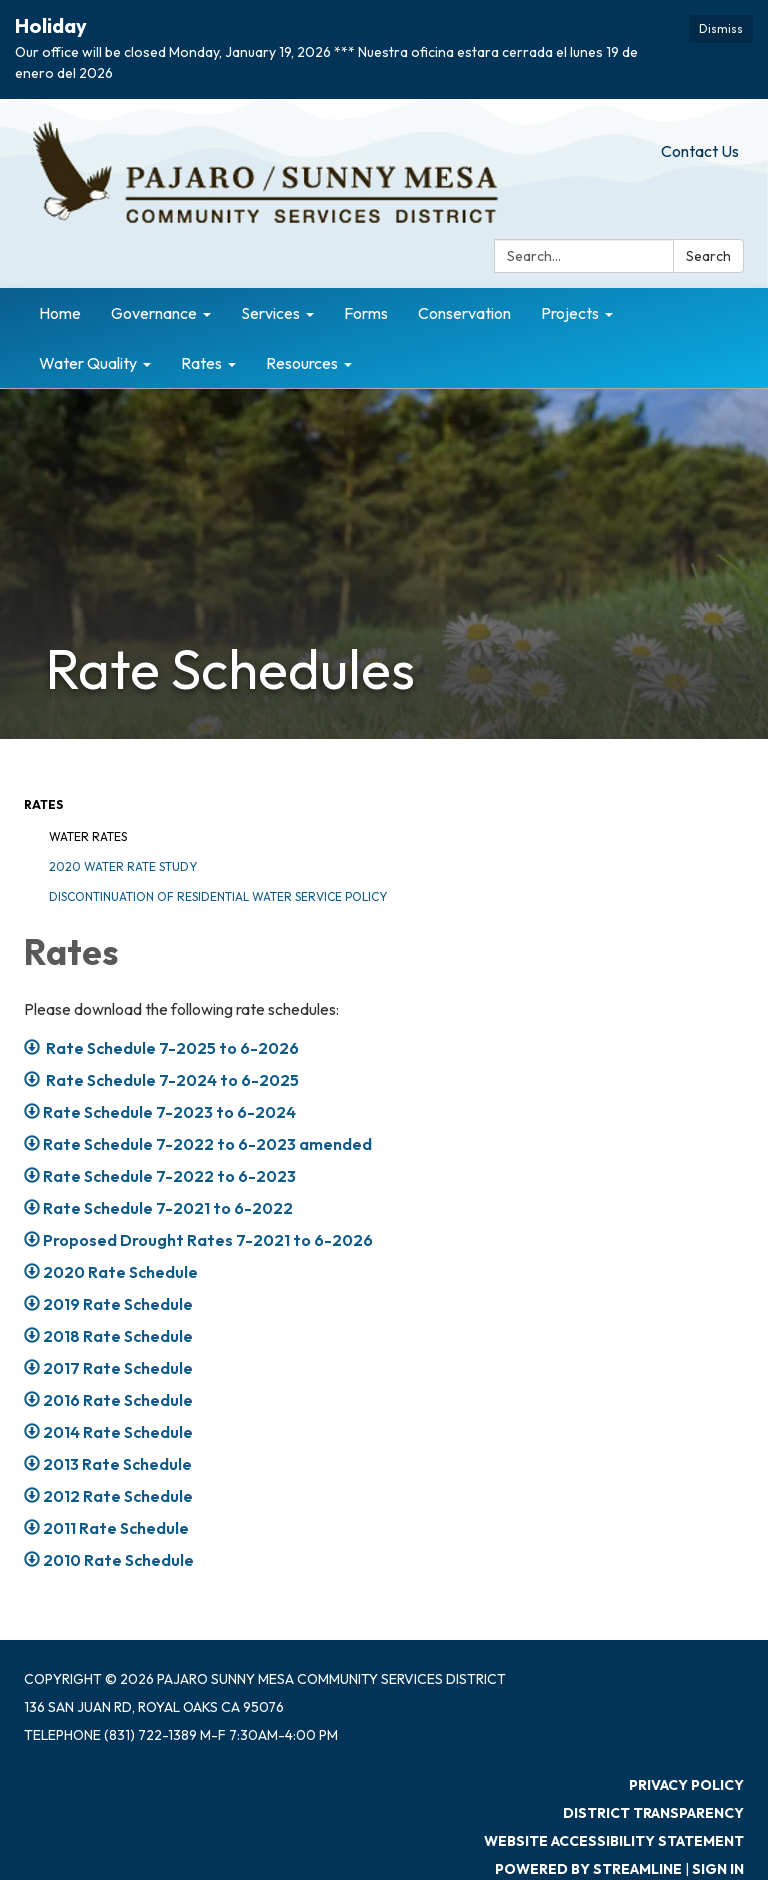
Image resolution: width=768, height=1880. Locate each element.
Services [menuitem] (270, 313)
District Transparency (653, 1813)
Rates (43, 804)
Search (708, 256)
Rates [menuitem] (201, 363)
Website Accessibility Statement (614, 1841)
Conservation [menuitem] (464, 313)
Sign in (718, 1869)
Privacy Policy (686, 1785)
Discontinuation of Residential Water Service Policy (218, 896)
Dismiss (721, 28)
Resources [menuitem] (302, 363)
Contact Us (700, 151)
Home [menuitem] (60, 313)
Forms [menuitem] (366, 313)
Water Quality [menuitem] (88, 363)
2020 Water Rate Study (123, 866)
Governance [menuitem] (154, 313)
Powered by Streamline (588, 1869)
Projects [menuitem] (570, 313)
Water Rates (88, 836)
